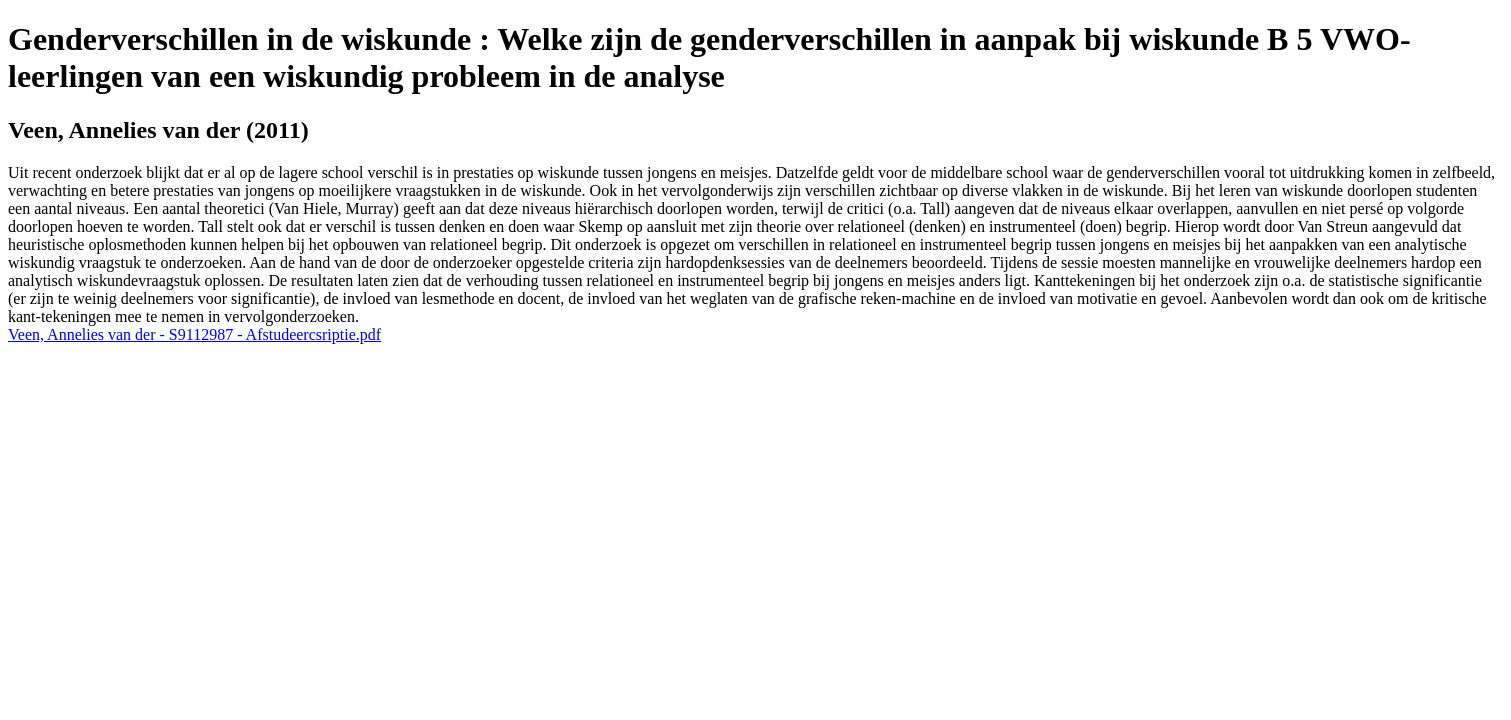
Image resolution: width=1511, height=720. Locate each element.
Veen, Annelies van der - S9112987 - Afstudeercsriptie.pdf (194, 334)
